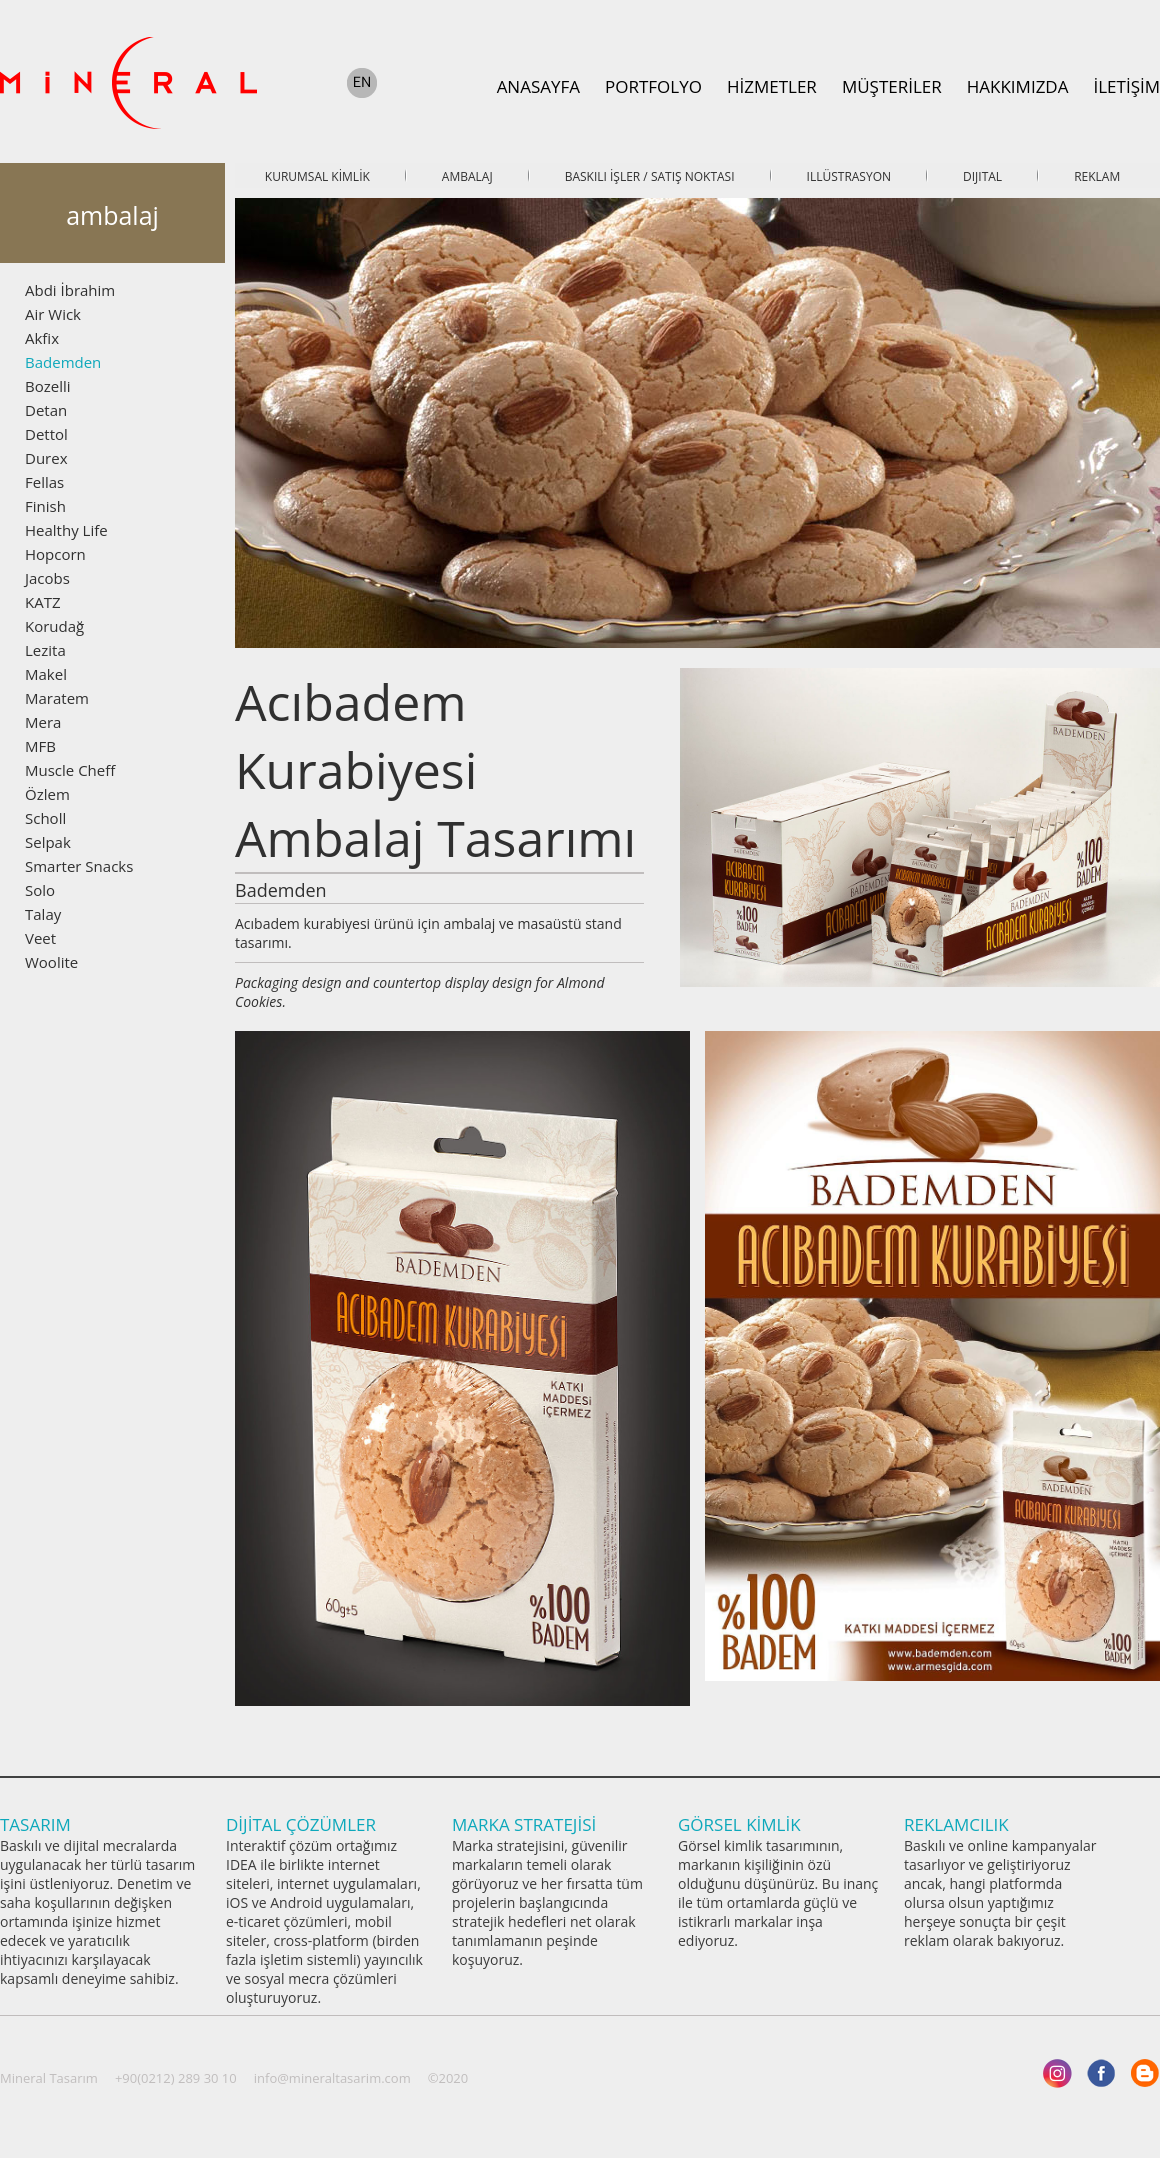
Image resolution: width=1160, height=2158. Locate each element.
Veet (40, 938)
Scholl (45, 818)
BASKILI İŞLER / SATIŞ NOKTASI (650, 176)
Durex (46, 458)
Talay (43, 914)
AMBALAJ (467, 176)
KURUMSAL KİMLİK (317, 176)
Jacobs (47, 578)
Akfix (42, 338)
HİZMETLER (772, 86)
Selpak (48, 842)
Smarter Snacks (79, 866)
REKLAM (1097, 176)
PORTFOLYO (653, 86)
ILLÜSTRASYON (849, 176)
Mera (43, 722)
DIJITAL (982, 176)
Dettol (46, 434)
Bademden (63, 362)
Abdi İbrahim (70, 290)
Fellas (44, 482)
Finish (45, 506)
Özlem (47, 794)
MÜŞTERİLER (892, 86)
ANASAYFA (538, 86)
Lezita (45, 650)
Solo (40, 890)
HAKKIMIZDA (1018, 86)
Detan (46, 410)
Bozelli (48, 386)
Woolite (51, 962)
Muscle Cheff (70, 770)
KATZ (43, 602)
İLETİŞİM (1126, 86)
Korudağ (54, 626)
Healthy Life (66, 530)
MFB (40, 746)
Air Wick (53, 314)
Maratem (57, 698)
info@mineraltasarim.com (332, 2078)
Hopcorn (55, 554)
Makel (46, 674)
